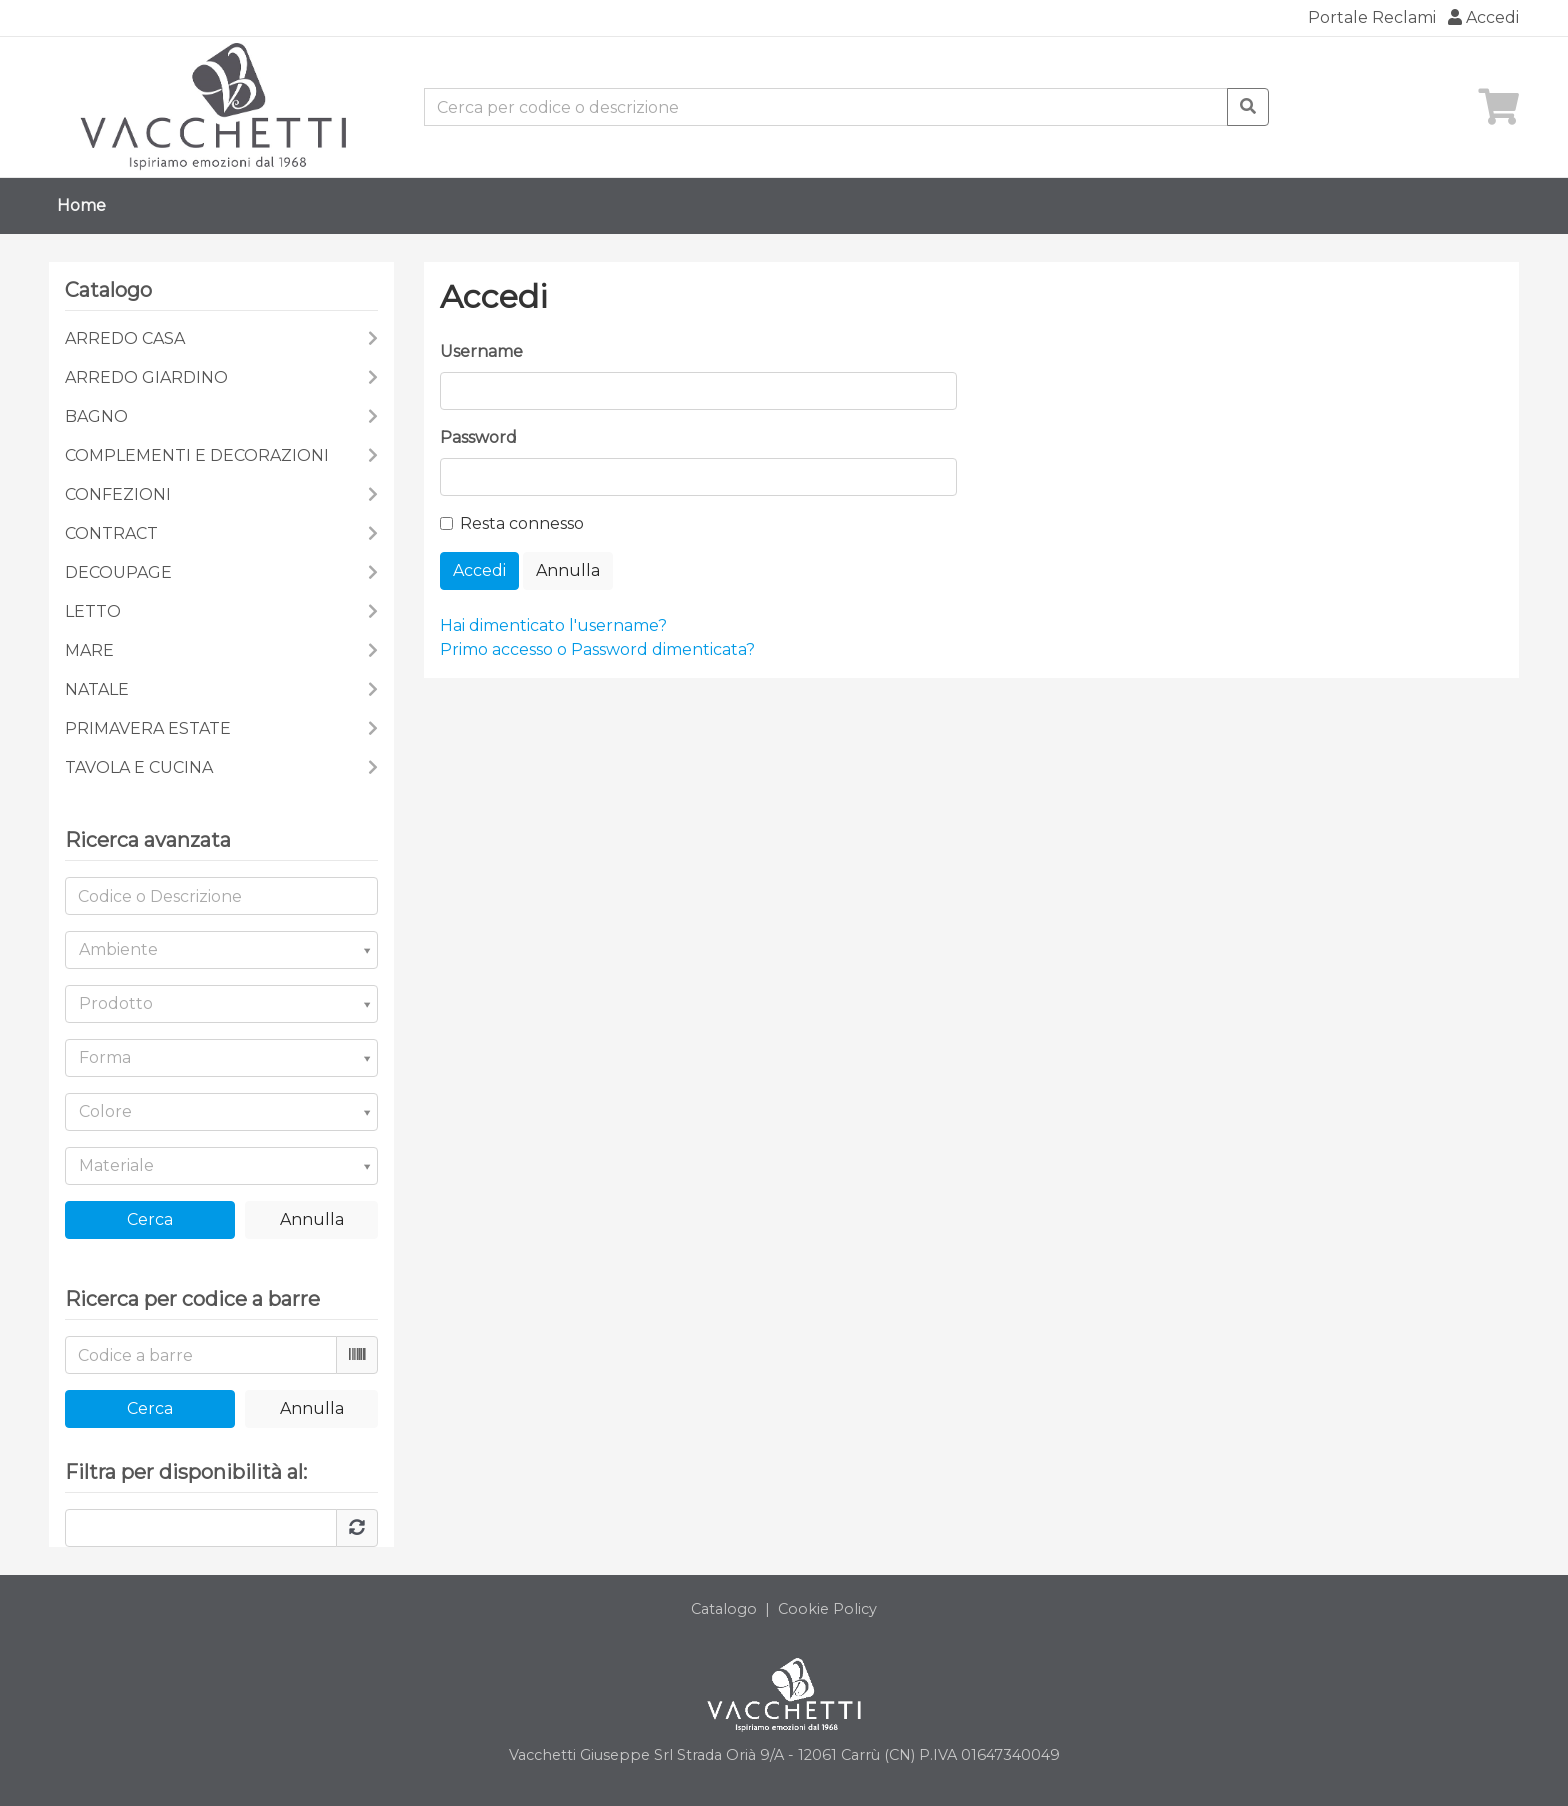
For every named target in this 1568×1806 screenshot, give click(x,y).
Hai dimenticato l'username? (553, 625)
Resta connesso (522, 523)
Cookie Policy (827, 1609)
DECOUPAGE (118, 572)
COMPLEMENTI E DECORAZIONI (197, 455)
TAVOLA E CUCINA (139, 767)
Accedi (1483, 17)
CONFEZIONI (118, 494)
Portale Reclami (1372, 17)
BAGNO (96, 416)
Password (478, 437)
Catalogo (724, 1609)
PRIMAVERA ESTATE (148, 728)
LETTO (93, 611)
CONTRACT (111, 533)
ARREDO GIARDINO (146, 377)
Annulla (312, 1219)
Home (81, 205)
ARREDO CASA (125, 338)
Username (481, 351)
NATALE (97, 689)
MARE (89, 650)
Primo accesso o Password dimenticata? (597, 649)
